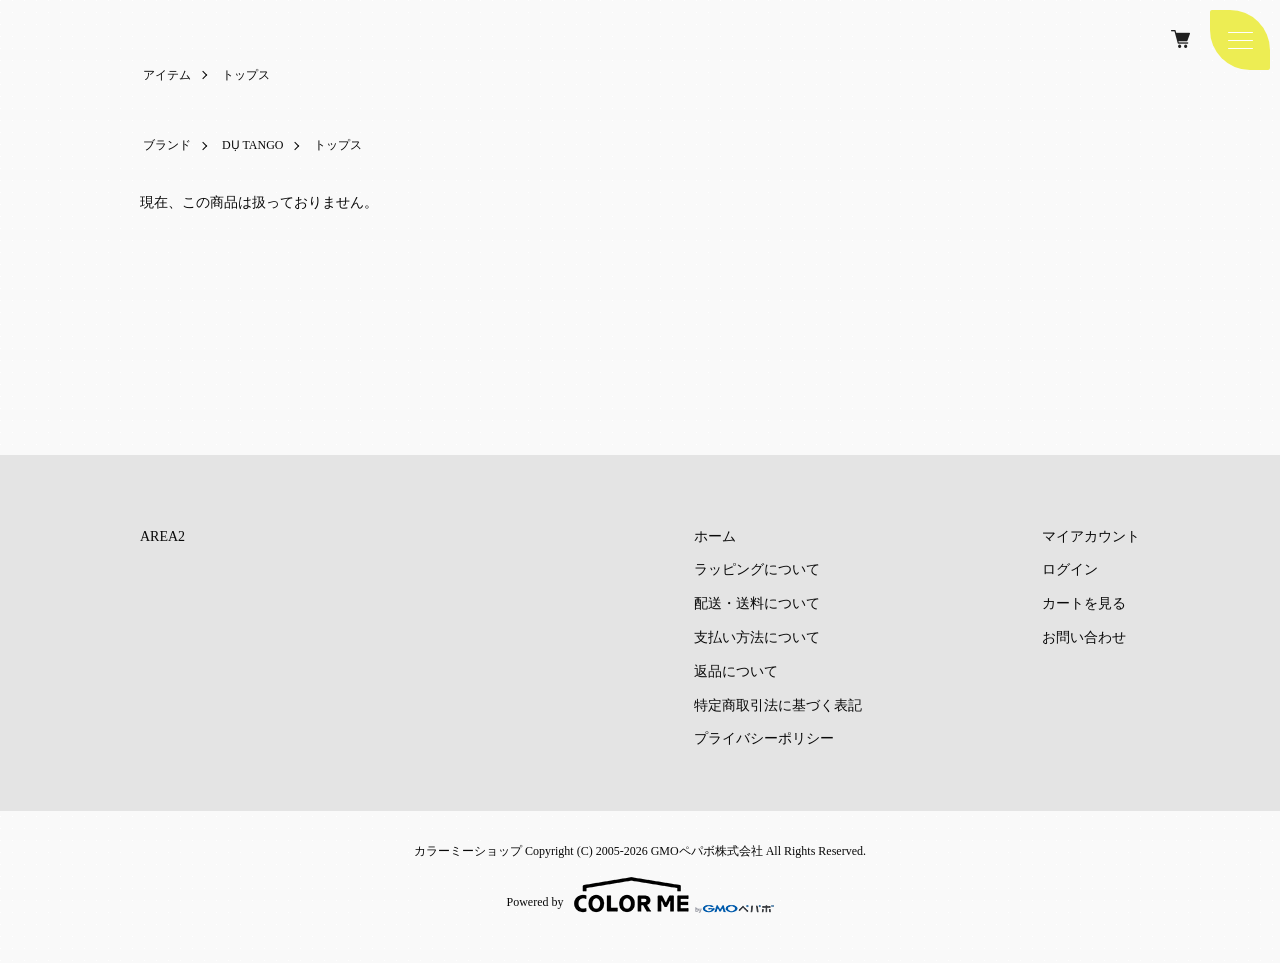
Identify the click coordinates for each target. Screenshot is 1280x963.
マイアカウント (1091, 536)
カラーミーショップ (468, 851)
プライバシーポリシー (764, 738)
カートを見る (1084, 603)
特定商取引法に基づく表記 (778, 705)
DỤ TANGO (252, 145)
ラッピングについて (757, 569)
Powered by (640, 895)
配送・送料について (757, 603)
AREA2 (162, 536)
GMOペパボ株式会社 (707, 851)
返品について (736, 671)
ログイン (1070, 569)
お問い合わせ (1084, 637)
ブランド (167, 145)
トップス (246, 75)
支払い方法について (757, 637)
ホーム (715, 536)
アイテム (167, 75)
